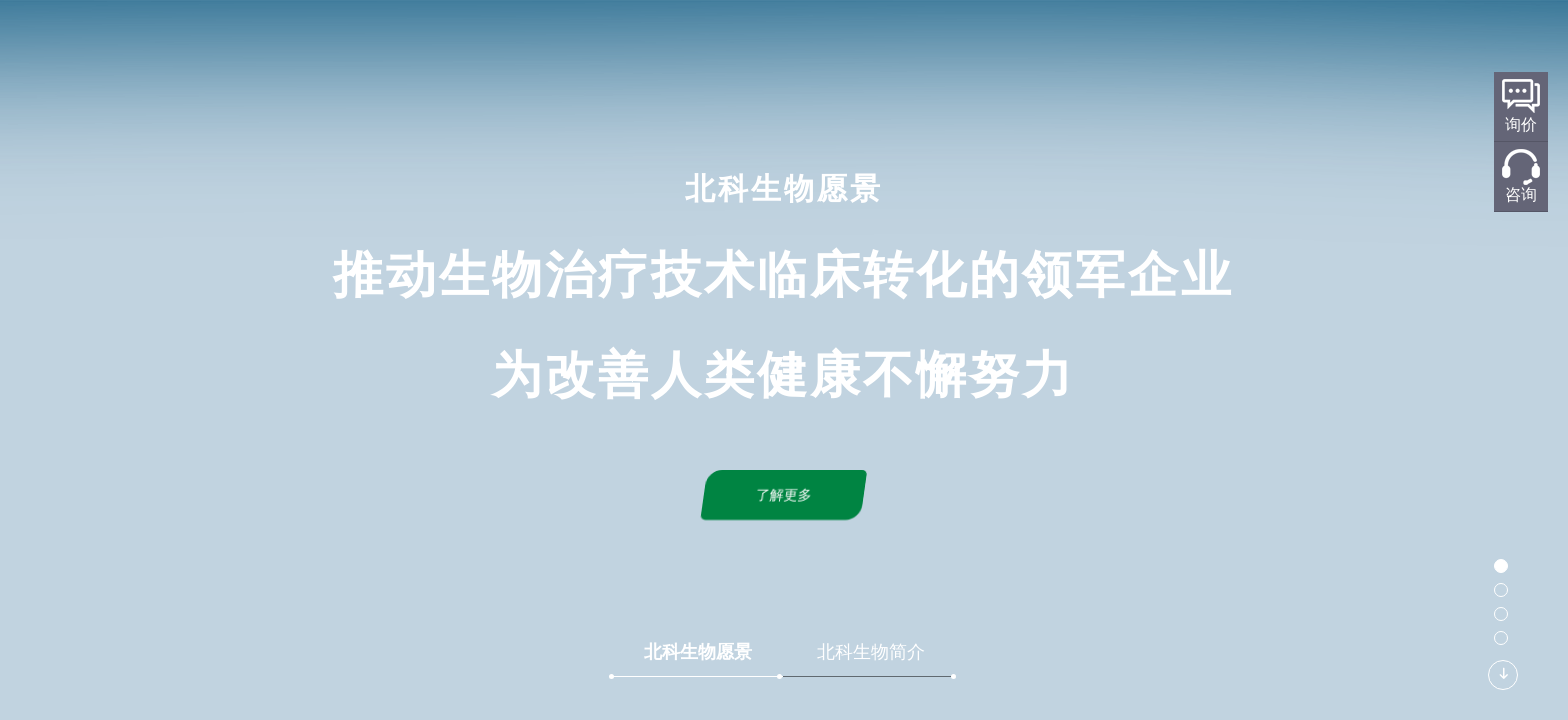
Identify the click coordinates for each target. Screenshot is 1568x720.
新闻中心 (1027, 46)
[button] (1501, 566)
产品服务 (923, 46)
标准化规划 (811, 46)
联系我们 (1131, 46)
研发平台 (699, 46)
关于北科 (595, 46)
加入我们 (1235, 46)
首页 (507, 46)
